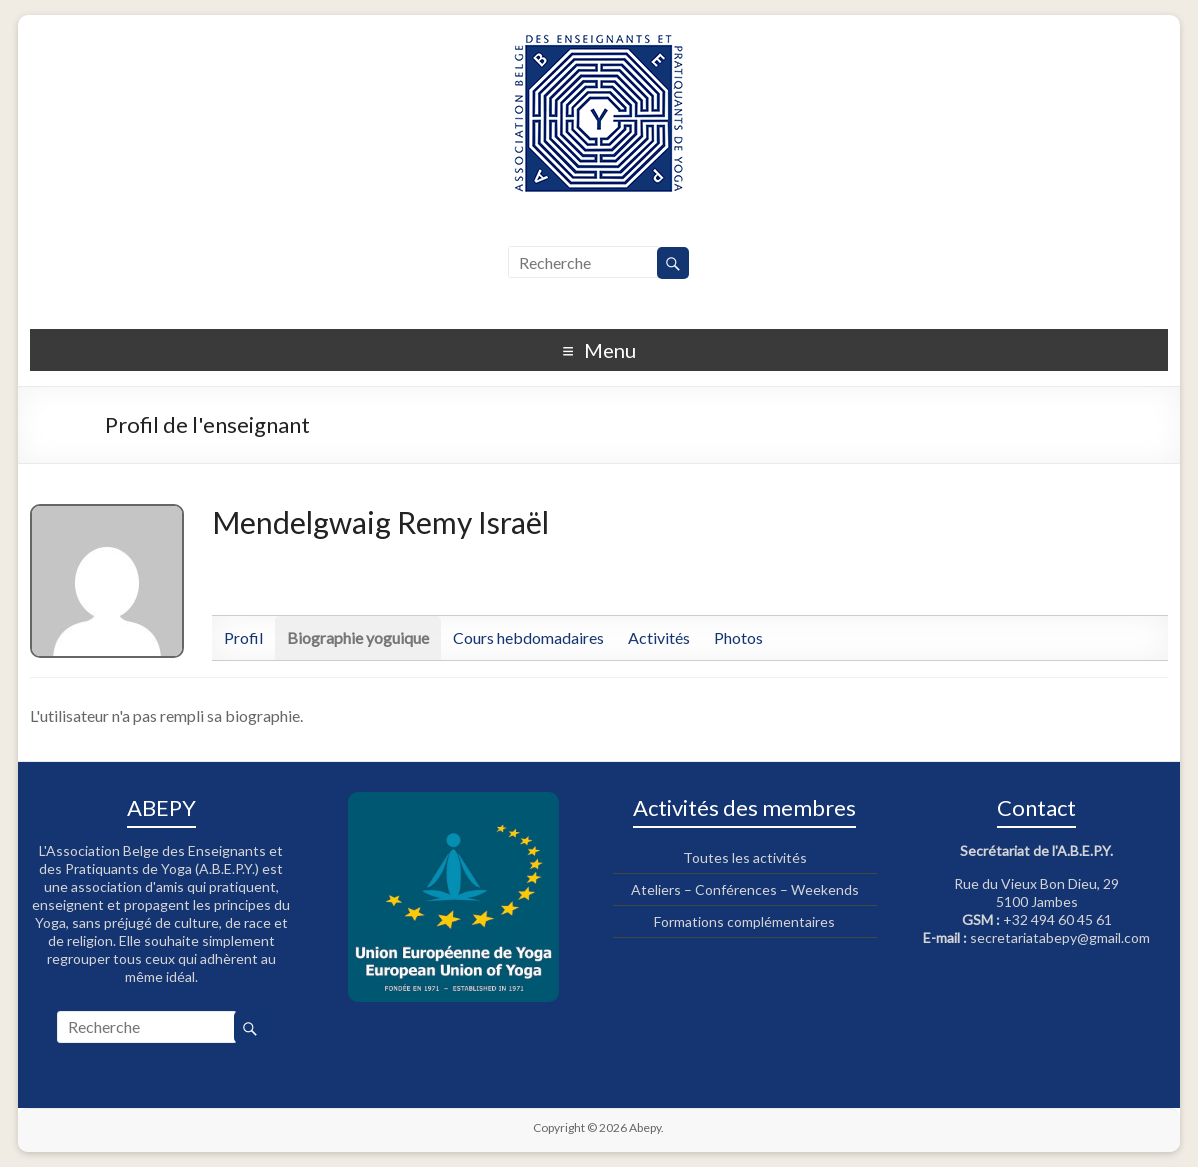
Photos (738, 637)
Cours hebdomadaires (528, 637)
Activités (659, 637)
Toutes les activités (745, 857)
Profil (243, 637)
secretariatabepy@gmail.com (1060, 937)
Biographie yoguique (358, 637)
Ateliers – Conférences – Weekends (745, 889)
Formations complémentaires (744, 921)
